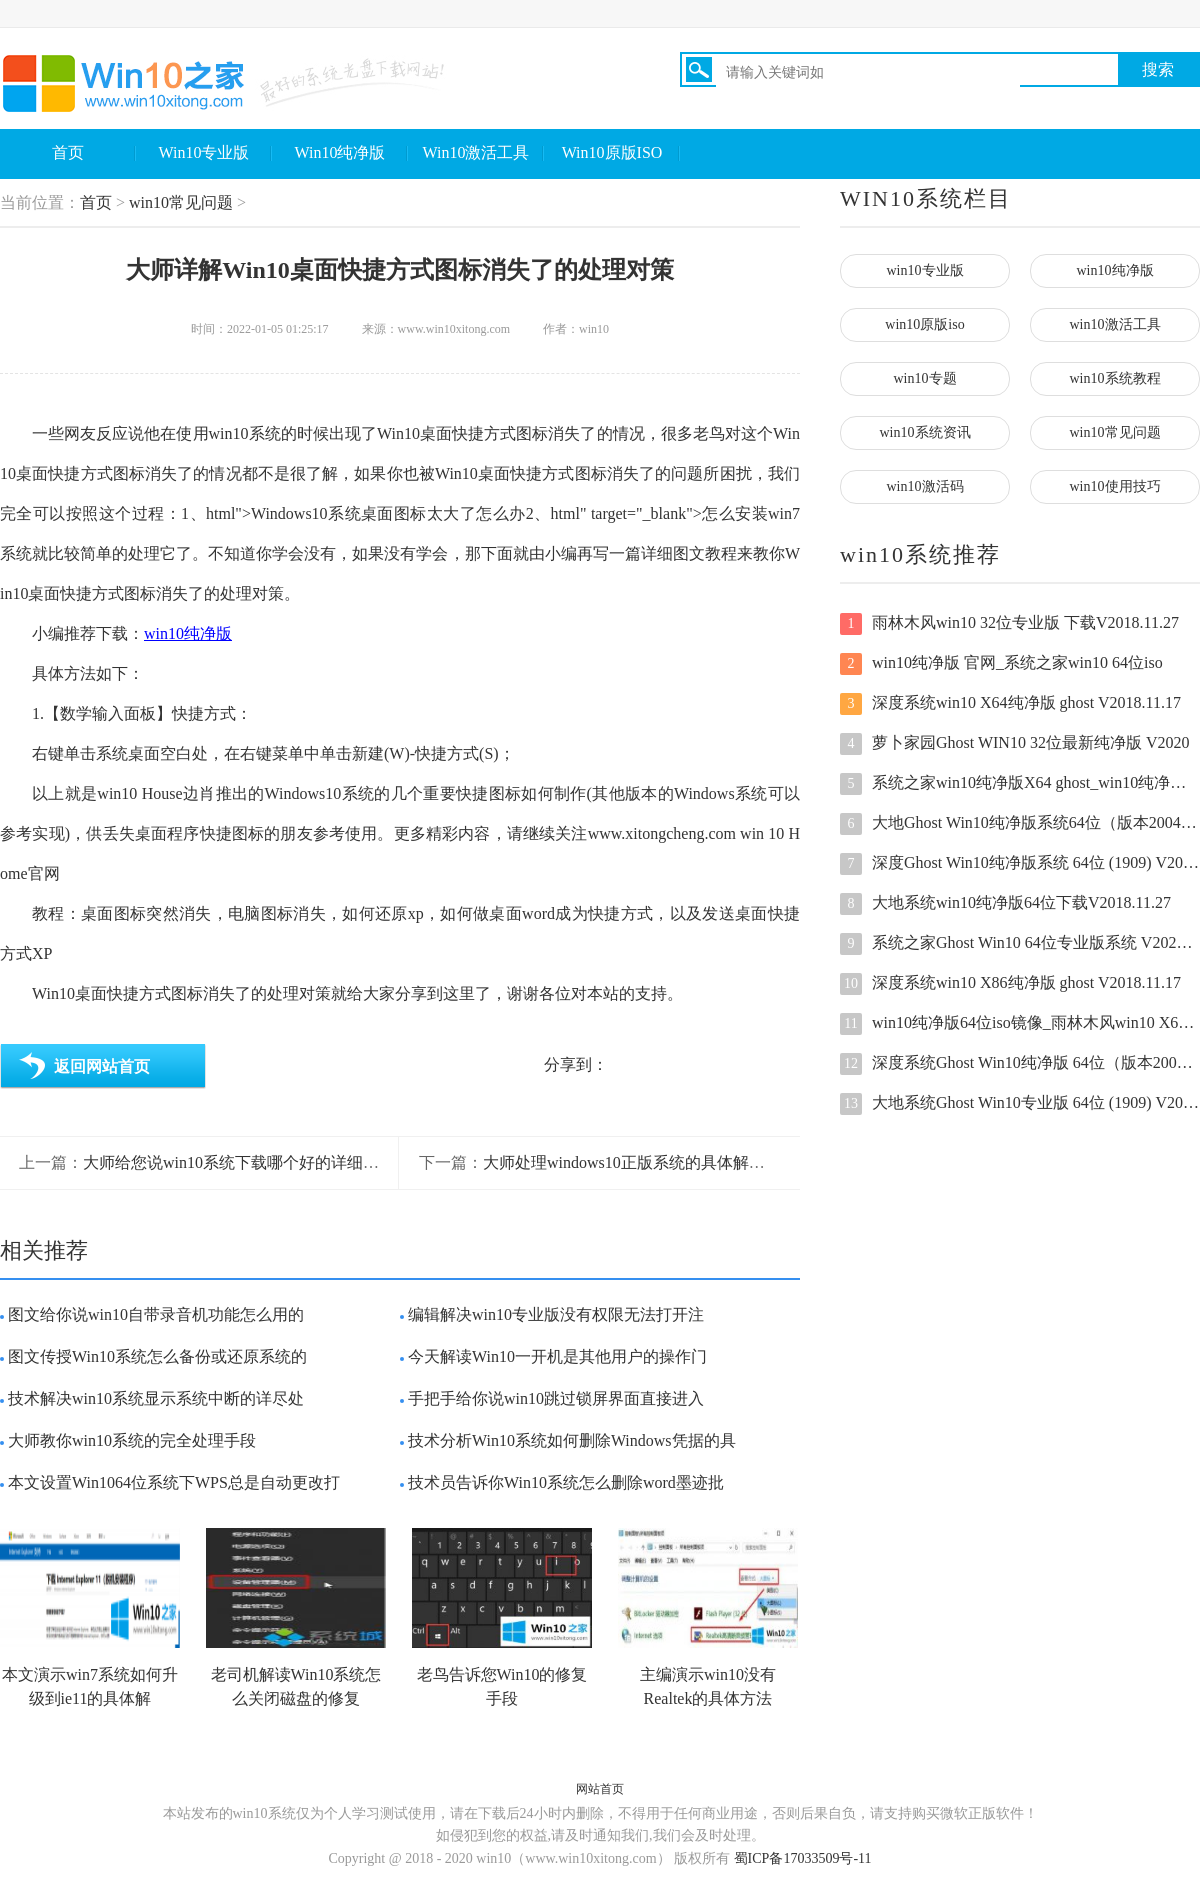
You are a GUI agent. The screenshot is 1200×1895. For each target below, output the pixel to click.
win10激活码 (925, 486)
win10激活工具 (1115, 324)
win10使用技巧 (1115, 486)
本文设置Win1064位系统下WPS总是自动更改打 (174, 1482)
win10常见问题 (181, 202)
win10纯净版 (188, 633)
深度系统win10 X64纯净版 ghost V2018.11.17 (1010, 704)
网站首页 (600, 1789)
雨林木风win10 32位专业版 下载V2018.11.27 (1009, 624)
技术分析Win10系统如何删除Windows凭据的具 (572, 1440)
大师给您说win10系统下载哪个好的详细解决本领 (255, 1162)
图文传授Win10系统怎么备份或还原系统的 (157, 1356)
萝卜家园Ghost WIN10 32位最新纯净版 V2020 (1014, 744)
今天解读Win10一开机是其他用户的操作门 (557, 1356)
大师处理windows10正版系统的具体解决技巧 (640, 1162)
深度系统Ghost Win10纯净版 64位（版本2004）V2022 (1020, 1064)
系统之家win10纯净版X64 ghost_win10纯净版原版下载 (1020, 784)
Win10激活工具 (476, 152)
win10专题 (925, 378)
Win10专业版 (204, 152)
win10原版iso (924, 324)
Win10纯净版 (340, 152)
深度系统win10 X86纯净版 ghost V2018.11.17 (1010, 984)
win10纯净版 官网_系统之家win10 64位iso (1001, 664)
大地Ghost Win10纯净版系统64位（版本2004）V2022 (1020, 824)
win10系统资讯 (925, 432)
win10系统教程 (1115, 378)
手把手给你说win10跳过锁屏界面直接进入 (556, 1398)
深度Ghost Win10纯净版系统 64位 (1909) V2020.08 (1020, 864)
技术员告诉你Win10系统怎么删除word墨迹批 (566, 1482)
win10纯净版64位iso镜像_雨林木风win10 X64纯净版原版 (1020, 1024)
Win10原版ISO (612, 152)
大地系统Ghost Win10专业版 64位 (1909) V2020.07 (1020, 1104)
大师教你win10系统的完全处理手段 (132, 1440)
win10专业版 (925, 270)
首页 (68, 152)
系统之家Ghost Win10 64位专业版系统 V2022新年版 (1020, 944)
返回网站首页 (102, 1066)
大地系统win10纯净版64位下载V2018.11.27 (1005, 904)
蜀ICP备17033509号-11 (803, 1858)
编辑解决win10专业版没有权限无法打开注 (556, 1314)
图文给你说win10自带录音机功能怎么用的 (156, 1314)
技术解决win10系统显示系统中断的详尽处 (156, 1398)
